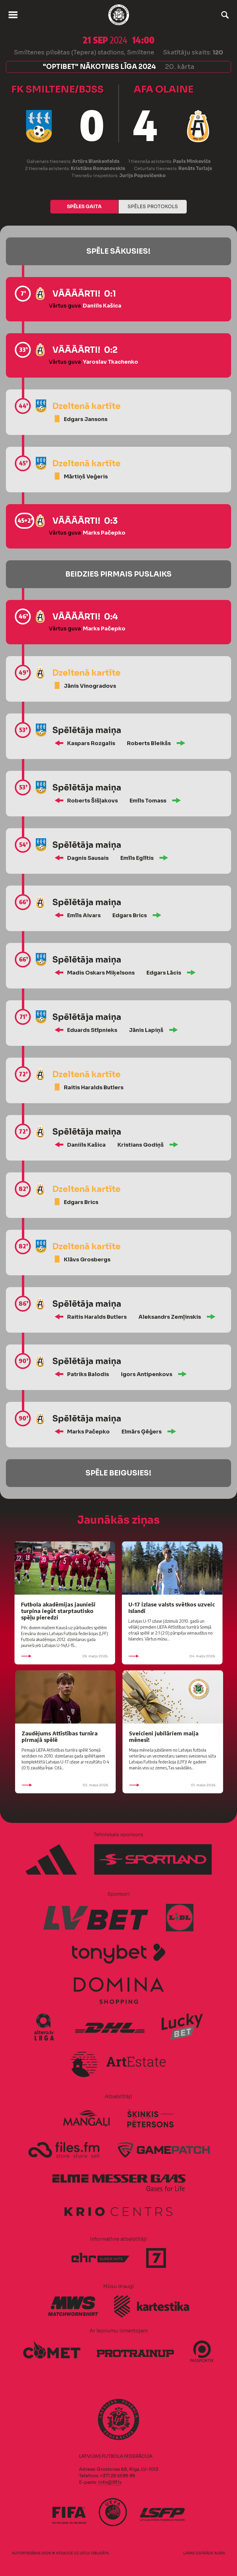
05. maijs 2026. (65, 1656)
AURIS (219, 2553)
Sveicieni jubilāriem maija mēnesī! (164, 1736)
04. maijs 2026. (172, 1656)
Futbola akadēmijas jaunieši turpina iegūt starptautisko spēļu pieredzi (58, 1611)
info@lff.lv (110, 2482)
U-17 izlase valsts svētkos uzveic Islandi (171, 1607)
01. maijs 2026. (173, 1785)
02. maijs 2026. (65, 1785)
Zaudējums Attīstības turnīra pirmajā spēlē (60, 1736)
